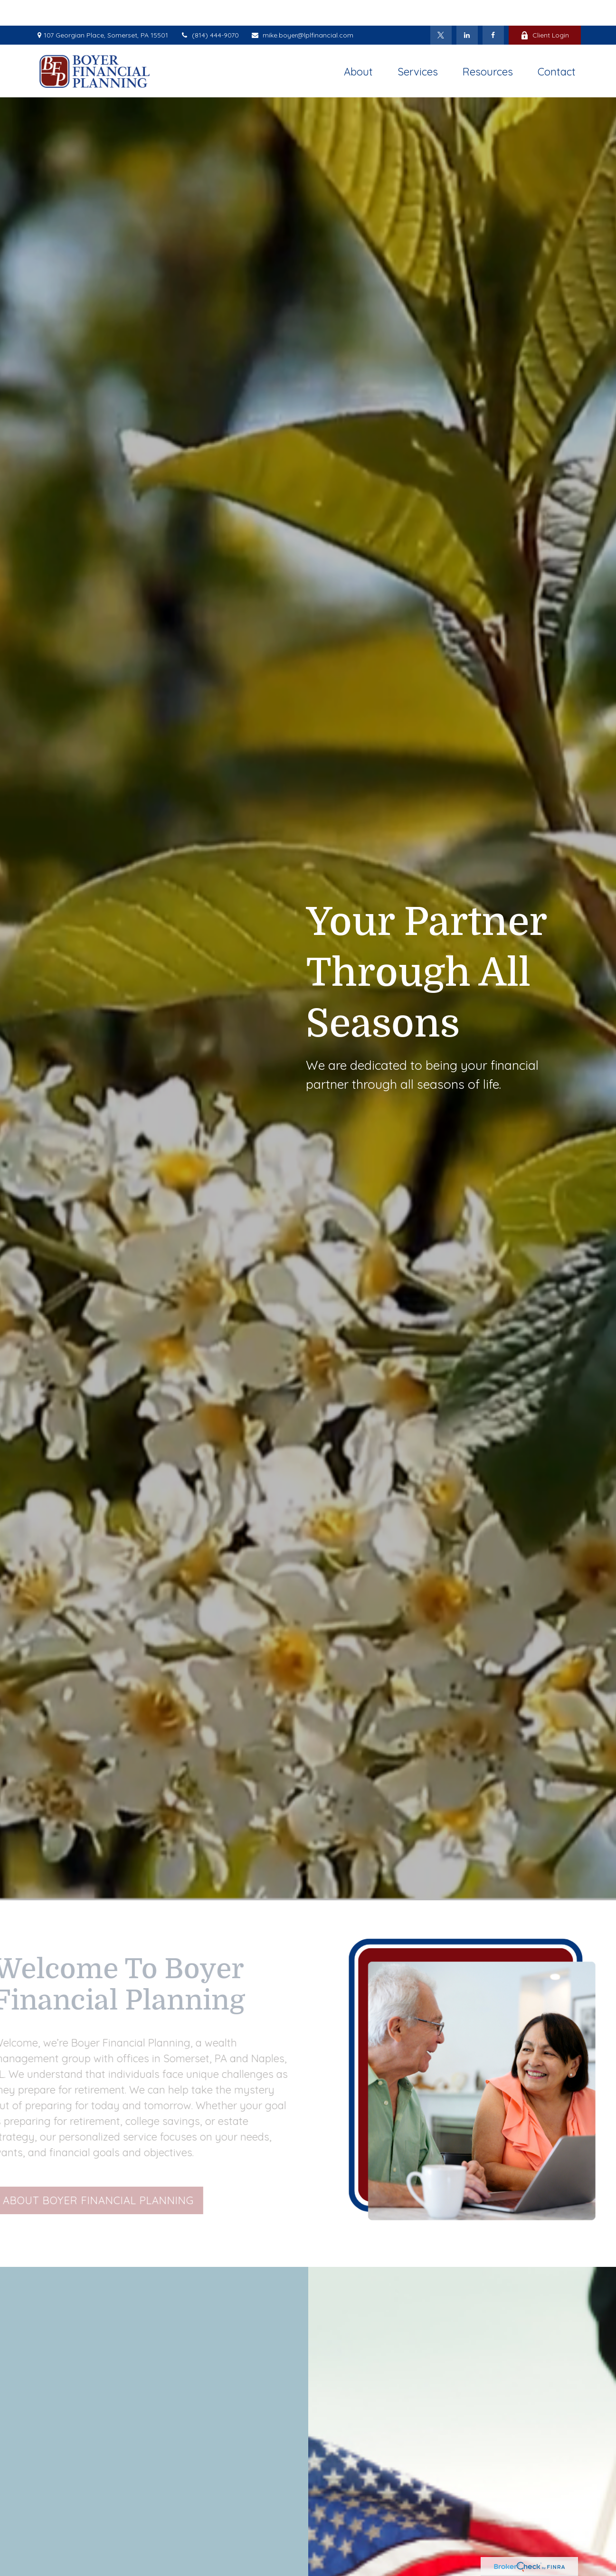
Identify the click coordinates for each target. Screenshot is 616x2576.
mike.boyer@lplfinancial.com (302, 9)
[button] (358, 45)
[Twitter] (441, 9)
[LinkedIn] (467, 9)
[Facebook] (493, 9)
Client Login (545, 9)
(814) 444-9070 (209, 9)
